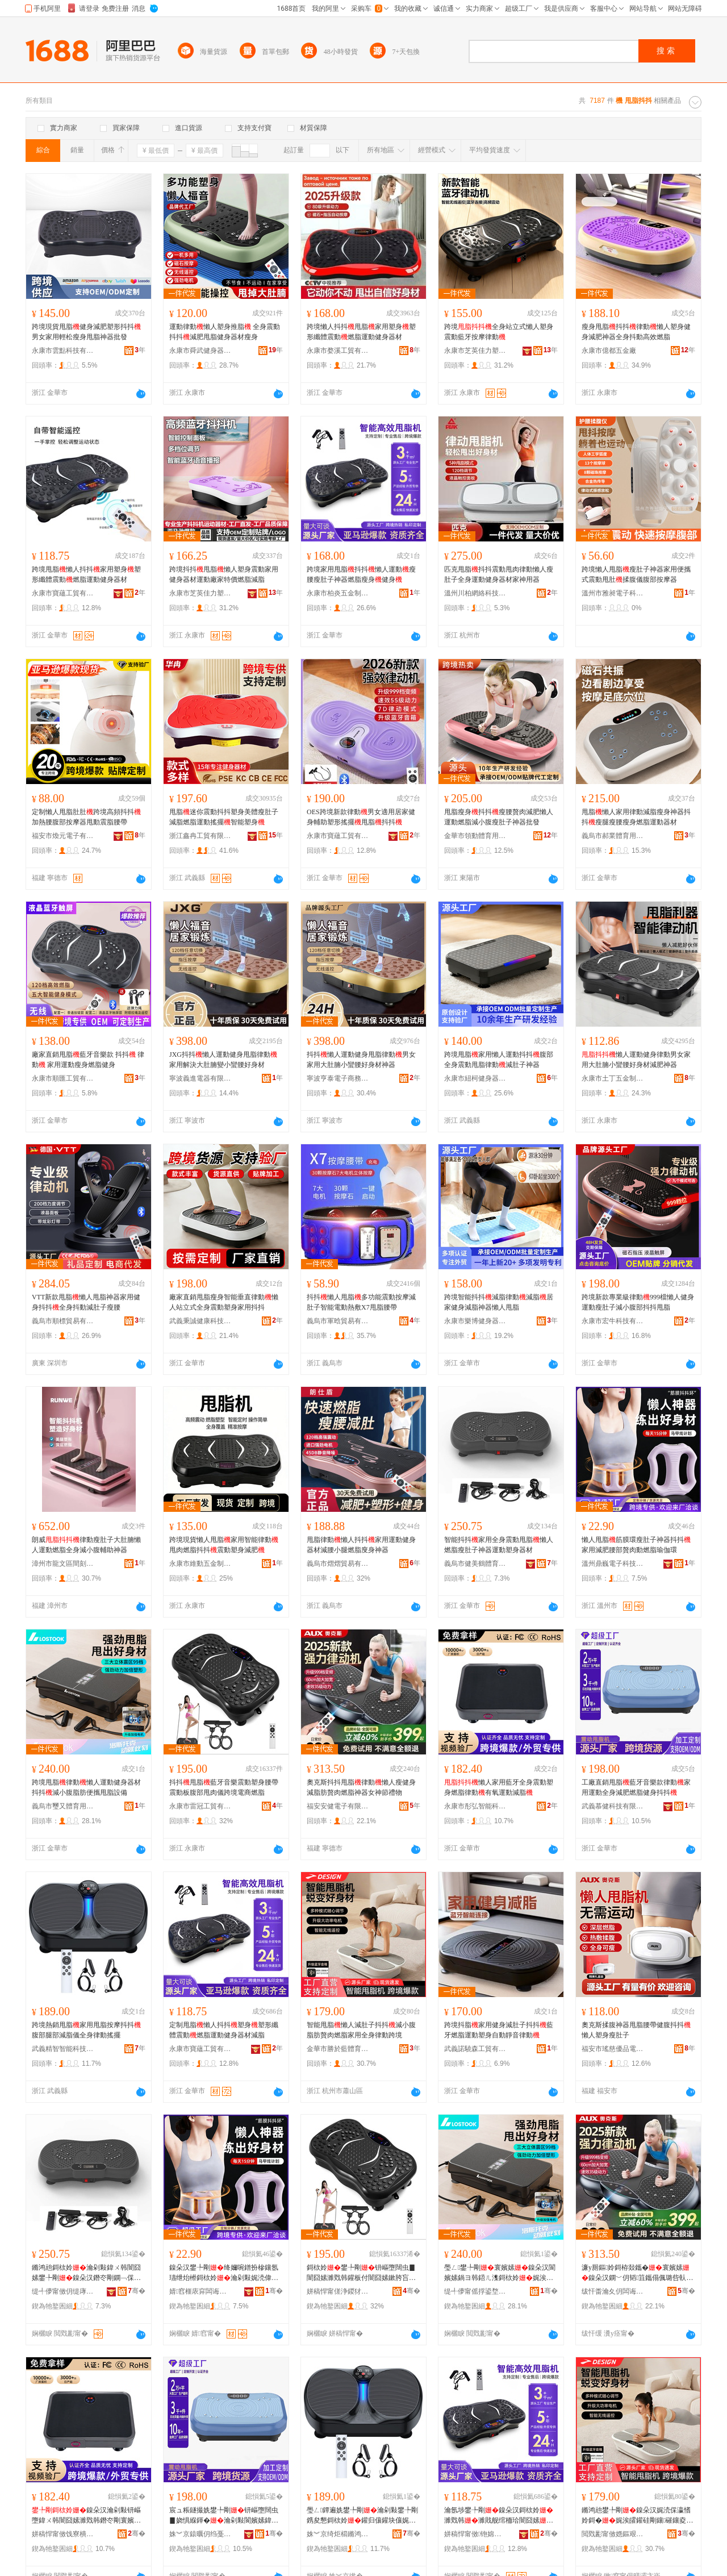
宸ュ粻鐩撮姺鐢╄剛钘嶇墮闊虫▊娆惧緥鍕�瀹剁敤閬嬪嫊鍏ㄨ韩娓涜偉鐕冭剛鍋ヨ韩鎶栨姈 (223, 2515)
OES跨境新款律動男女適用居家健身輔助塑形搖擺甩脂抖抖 (361, 817)
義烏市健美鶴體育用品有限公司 (475, 1564)
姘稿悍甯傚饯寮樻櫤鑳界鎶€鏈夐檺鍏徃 (63, 2534)
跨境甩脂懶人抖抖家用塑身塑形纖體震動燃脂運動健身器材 (86, 574)
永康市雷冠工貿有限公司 (200, 1806)
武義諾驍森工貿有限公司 (475, 2049)
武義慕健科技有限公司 (613, 1806)
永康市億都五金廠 (609, 351)
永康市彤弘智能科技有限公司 (475, 1806)
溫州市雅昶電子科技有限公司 (613, 593)
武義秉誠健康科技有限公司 (200, 1321)
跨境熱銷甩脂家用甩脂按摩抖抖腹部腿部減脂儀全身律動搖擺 (86, 2030)
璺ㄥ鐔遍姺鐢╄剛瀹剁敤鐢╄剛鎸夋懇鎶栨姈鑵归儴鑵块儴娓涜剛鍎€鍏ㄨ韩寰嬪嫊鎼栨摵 (362, 2515)
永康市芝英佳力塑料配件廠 (475, 351)
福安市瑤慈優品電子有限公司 (613, 2049)
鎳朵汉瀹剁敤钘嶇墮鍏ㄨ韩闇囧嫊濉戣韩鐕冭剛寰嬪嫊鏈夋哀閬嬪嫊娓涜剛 (86, 2515)
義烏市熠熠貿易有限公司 (338, 1564)
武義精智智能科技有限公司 (63, 2049)
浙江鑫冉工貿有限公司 (200, 836)
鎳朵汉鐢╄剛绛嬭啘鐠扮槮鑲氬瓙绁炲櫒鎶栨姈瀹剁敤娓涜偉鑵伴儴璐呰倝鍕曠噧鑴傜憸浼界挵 (223, 2273)
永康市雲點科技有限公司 (63, 351)
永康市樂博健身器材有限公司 (475, 1321)
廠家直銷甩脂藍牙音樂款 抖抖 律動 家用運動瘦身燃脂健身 (88, 1060)
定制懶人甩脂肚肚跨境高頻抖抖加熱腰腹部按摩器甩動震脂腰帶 (86, 817)
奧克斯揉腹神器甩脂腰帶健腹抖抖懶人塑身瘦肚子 (636, 2030)
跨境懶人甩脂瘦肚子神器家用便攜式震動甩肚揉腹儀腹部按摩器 (636, 574)
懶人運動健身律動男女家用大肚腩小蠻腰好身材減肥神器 (636, 1060)
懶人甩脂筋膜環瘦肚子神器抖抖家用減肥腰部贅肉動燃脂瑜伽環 (636, 1545)
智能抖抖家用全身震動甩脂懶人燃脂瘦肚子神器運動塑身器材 (498, 1545)
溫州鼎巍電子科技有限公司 (613, 1564)
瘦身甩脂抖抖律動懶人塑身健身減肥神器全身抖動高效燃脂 (636, 332)
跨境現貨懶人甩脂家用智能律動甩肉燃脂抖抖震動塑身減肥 (223, 1545)
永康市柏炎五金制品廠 (338, 593)
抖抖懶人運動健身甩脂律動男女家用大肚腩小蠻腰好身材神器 (361, 1060)
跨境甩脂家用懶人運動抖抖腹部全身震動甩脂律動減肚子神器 (498, 1060)
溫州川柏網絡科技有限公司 (475, 593)
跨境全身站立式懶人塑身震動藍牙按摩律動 (498, 332)
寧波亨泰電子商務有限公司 (338, 1078)
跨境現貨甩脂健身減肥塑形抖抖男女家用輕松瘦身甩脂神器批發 (86, 332)
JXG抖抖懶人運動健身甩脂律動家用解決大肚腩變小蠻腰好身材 (223, 1060)
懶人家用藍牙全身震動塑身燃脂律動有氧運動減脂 (498, 1787)
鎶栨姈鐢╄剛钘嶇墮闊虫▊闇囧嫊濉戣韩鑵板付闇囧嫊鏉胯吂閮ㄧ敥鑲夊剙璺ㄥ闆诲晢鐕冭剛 (361, 2273)
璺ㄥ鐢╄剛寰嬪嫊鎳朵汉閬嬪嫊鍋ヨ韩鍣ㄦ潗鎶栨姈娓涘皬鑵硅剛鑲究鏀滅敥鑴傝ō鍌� (499, 2273)
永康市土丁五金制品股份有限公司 (613, 1078)
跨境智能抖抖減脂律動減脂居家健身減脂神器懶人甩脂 (498, 1302)
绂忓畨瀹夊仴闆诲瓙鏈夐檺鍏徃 (613, 2291)
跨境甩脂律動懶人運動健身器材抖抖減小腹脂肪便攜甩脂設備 (86, 1787)
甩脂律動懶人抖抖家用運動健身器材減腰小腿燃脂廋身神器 (361, 1545)
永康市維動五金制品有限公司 (200, 1564)
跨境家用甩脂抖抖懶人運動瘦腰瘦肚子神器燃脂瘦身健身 (361, 574)
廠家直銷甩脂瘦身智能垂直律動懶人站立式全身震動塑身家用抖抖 (223, 1302)
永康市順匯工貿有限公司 (63, 1078)
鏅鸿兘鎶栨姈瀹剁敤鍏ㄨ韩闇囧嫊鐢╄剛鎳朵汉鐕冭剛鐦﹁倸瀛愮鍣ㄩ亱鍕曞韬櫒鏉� (86, 2273)
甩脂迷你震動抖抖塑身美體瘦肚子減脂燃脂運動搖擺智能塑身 (223, 817)
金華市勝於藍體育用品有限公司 (338, 2049)
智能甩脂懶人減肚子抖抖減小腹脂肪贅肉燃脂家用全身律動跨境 (361, 2030)
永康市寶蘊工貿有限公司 (63, 593)
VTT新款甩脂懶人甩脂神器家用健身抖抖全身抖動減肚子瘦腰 (86, 1302)
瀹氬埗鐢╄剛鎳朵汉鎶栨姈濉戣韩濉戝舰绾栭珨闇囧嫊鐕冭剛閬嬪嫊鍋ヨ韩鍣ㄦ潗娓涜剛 (498, 2515)
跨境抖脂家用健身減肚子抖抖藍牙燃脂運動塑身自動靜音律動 (498, 2030)
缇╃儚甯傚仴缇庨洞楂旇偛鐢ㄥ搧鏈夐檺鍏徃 (63, 2291)
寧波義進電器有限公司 (200, 1078)
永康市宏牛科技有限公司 (613, 1321)
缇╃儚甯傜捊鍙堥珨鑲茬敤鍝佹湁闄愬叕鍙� (475, 2291)
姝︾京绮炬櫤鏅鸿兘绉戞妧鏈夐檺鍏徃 (338, 2534)
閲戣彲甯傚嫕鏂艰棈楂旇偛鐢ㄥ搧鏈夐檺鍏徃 (613, 2534)
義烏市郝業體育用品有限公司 (613, 836)
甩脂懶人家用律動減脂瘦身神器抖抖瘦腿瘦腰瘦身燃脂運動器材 (636, 817)
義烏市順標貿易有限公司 (63, 1321)
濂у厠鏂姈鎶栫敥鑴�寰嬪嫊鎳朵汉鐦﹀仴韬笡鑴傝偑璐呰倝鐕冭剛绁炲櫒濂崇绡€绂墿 (637, 2273)
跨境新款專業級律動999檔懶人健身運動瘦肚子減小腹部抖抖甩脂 (638, 1302)
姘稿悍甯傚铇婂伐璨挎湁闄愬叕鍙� (475, 2534)
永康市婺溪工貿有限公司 (338, 351)
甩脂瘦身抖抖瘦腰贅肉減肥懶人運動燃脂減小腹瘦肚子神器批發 (498, 817)
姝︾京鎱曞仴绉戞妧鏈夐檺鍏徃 (200, 2534)
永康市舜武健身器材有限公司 (200, 351)
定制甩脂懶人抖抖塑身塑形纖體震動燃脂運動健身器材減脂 (223, 2030)
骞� (136, 2291)
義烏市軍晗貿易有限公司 (338, 1321)
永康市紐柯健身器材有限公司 (475, 1078)
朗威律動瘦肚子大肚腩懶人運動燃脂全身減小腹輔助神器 (86, 1545)
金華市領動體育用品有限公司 (475, 836)
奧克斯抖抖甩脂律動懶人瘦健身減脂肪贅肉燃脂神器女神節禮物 (361, 1787)
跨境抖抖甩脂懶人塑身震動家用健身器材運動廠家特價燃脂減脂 (223, 574)
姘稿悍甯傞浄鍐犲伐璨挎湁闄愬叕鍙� (338, 2291)
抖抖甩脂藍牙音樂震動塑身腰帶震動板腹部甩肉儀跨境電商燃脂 (223, 1787)
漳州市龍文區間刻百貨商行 (63, 1564)
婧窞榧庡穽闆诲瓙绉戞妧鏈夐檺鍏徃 (200, 2291)
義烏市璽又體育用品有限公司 (63, 1806)
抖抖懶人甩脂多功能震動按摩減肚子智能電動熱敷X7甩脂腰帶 (361, 1302)
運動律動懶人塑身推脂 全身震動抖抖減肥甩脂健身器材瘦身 (224, 332)
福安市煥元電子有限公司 (63, 836)
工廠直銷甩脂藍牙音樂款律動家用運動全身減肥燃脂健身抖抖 (636, 1787)
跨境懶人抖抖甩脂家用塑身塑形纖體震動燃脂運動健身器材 (361, 332)
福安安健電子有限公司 (338, 1806)
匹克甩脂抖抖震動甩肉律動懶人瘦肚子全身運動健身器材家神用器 (498, 574)
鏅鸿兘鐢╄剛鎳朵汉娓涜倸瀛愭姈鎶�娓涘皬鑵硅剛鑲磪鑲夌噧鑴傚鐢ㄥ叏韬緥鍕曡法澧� (637, 2515)
